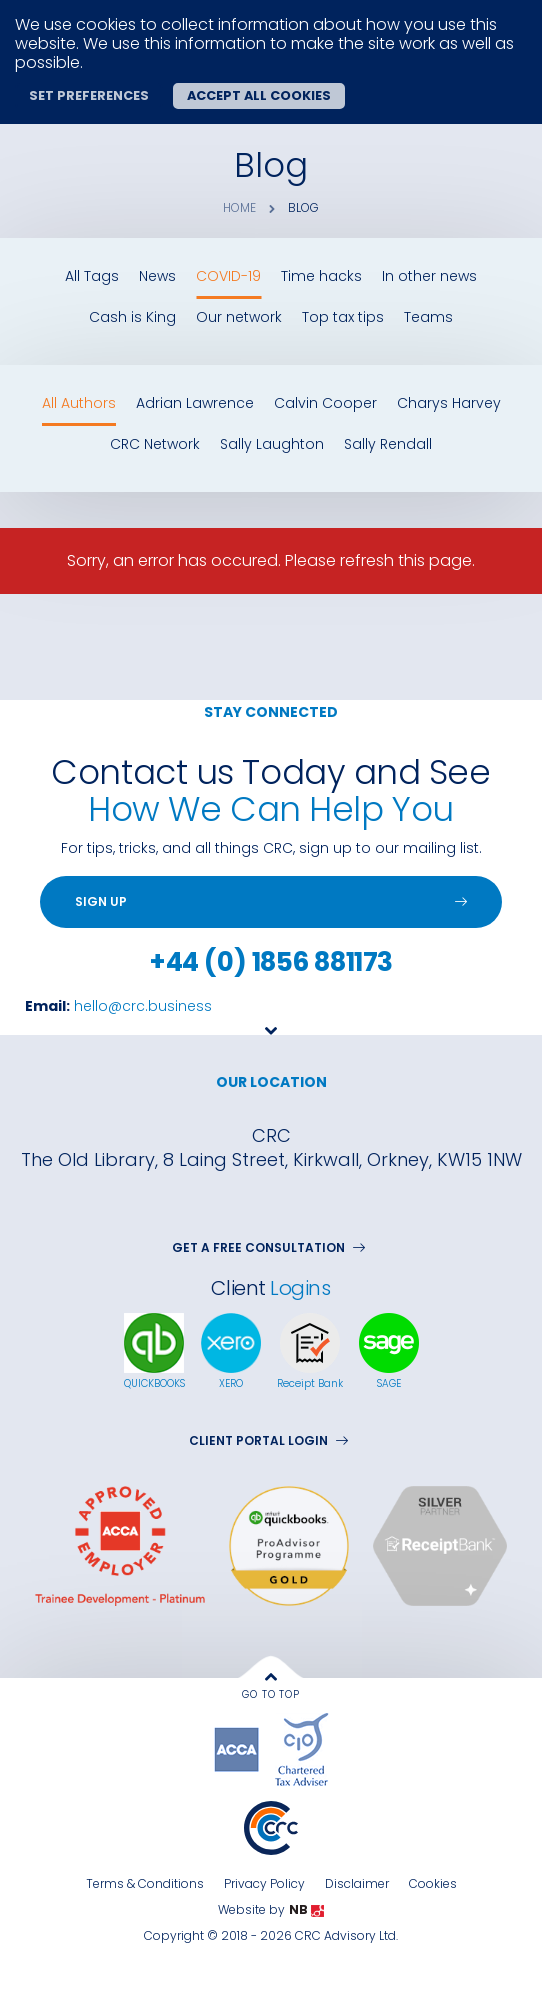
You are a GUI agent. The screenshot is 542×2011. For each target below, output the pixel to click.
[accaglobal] (239, 1748)
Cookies (433, 1883)
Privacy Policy (264, 1883)
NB (306, 1910)
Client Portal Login (268, 1441)
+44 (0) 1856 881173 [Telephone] (270, 962)
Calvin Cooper (325, 403)
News (157, 276)
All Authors (79, 403)
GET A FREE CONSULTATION (268, 1248)
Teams (428, 317)
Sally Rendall (388, 444)
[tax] (302, 1748)
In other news (429, 276)
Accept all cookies (259, 95)
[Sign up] (271, 902)
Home (239, 208)
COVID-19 (228, 276)
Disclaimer (357, 1883)
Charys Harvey (449, 403)
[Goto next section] (271, 1051)
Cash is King (132, 317)
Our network (239, 317)
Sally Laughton (272, 444)
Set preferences (89, 95)
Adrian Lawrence (195, 403)
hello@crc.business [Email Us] (143, 1006)
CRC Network (155, 444)
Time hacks (321, 276)
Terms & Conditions (145, 1883)
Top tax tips (343, 317)
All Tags (92, 276)
